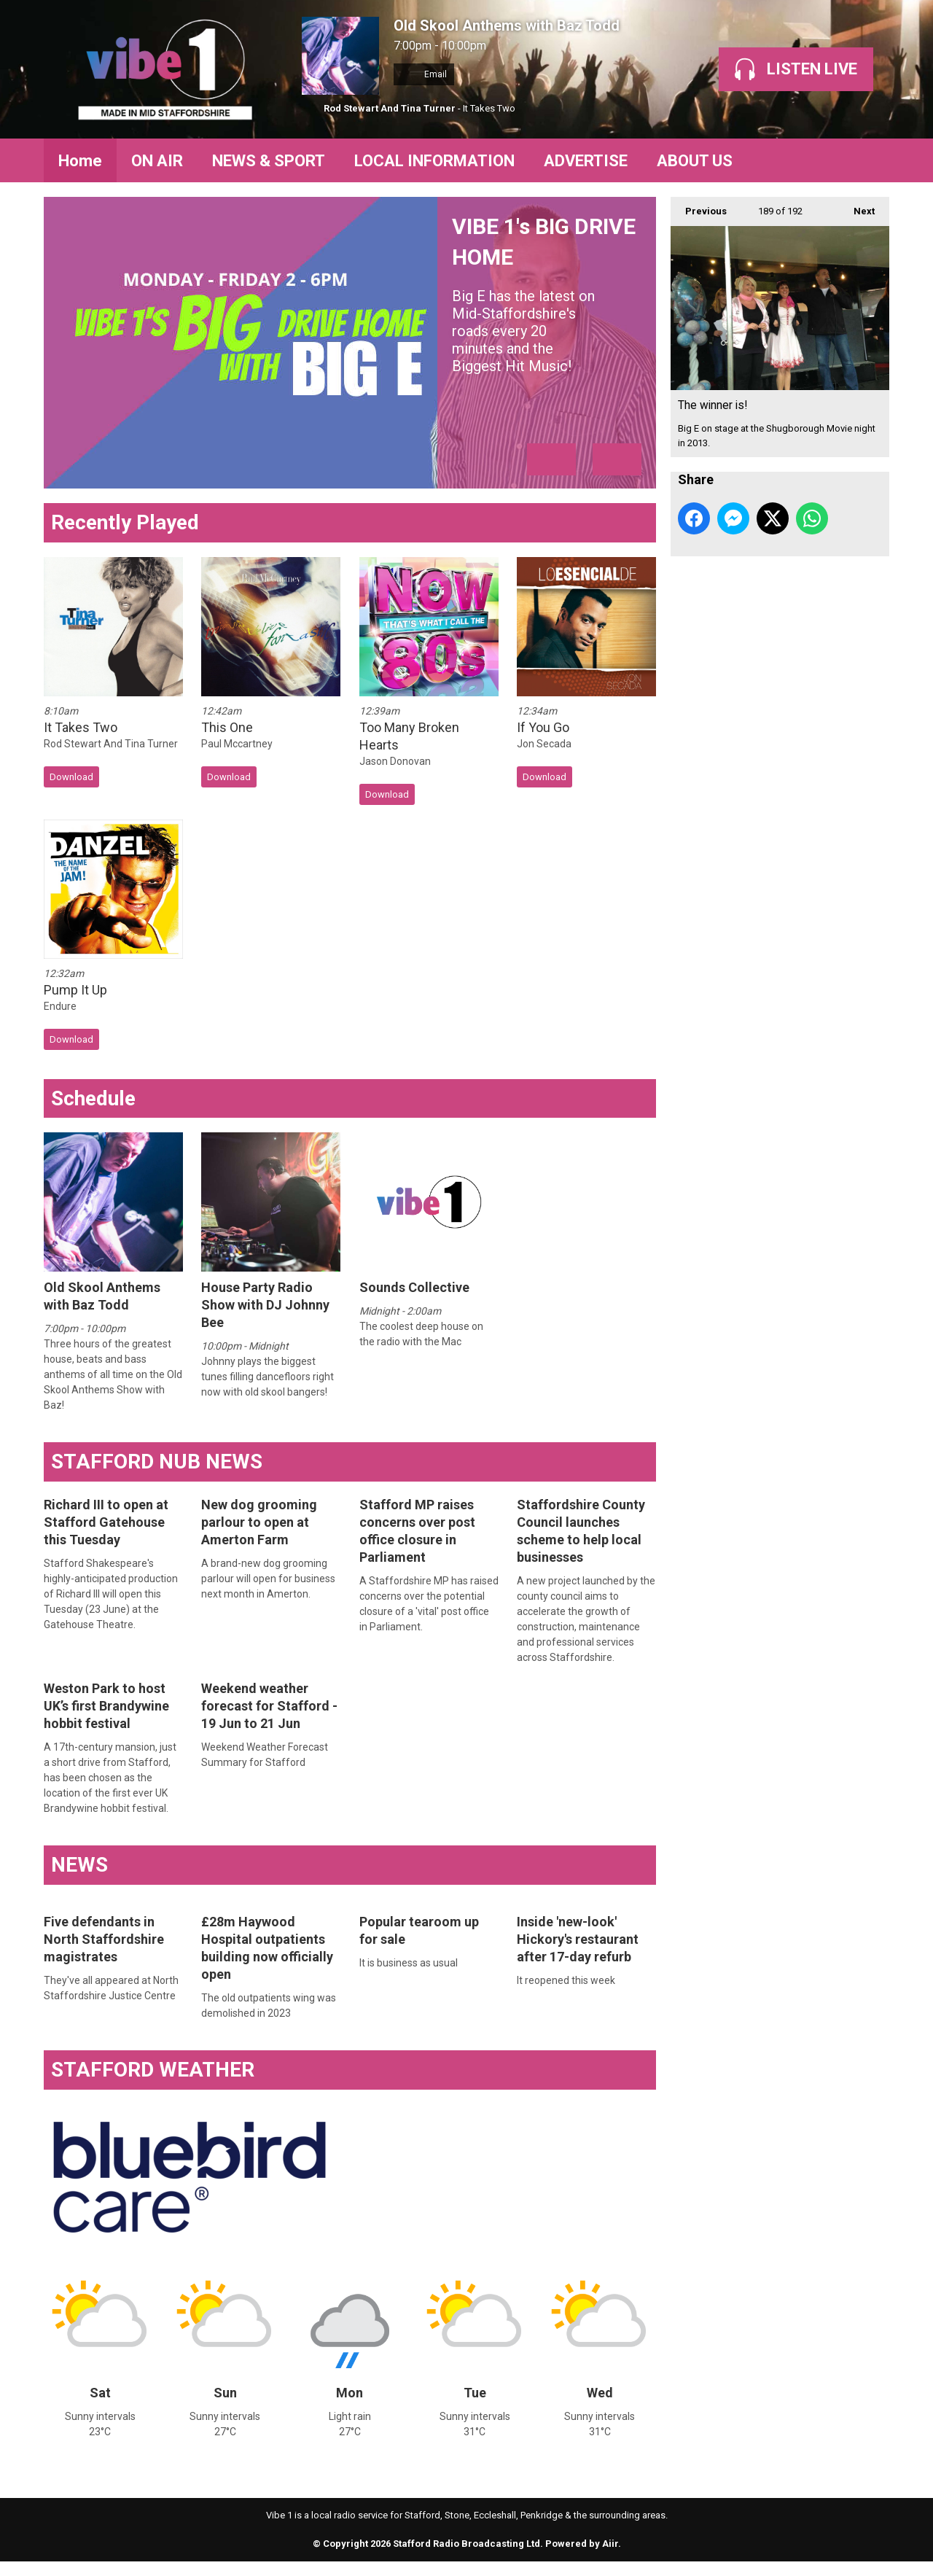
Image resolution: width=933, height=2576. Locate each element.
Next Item (617, 459)
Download (71, 776)
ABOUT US (695, 161)
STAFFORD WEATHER (152, 2070)
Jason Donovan (395, 761)
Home (80, 161)
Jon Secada (544, 744)
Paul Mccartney (237, 744)
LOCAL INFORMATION (434, 161)
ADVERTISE (586, 161)
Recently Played (125, 522)
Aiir (610, 2543)
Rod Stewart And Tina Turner (390, 108)
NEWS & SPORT (268, 161)
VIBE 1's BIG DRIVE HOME (546, 294)
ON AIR (157, 161)
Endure (60, 1006)
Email (424, 74)
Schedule (93, 1098)
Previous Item (551, 459)
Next (857, 207)
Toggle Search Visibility (867, 160)
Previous (699, 207)
